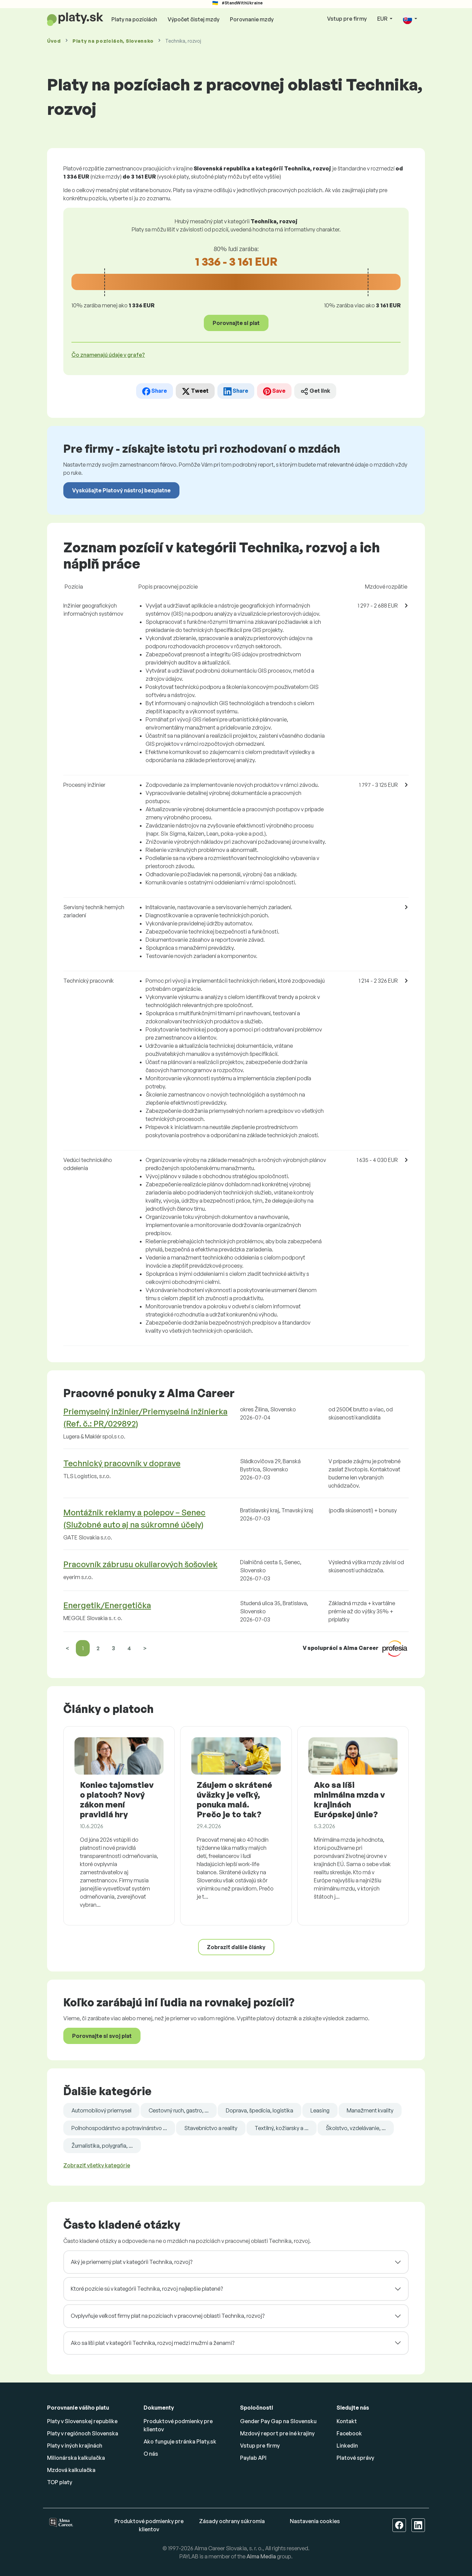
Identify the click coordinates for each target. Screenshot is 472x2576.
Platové (355, 2457)
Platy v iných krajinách (74, 2445)
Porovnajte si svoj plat (102, 2035)
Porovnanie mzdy (252, 19)
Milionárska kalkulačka (76, 2457)
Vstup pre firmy (347, 18)
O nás (151, 2453)
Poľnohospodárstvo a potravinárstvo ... (119, 2128)
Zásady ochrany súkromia (232, 2521)
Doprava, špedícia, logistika (259, 2110)
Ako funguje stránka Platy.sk (180, 2441)
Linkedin (347, 2445)
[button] (410, 19)
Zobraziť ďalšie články (236, 1947)
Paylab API (253, 2457)
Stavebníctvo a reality (210, 2128)
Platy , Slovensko (113, 41)
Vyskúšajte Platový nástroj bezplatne (121, 490)
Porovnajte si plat (236, 323)
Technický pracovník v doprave (121, 1463)
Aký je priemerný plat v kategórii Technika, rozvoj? (131, 2261)
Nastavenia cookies (315, 2521)
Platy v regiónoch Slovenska (82, 2433)
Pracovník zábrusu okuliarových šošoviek (140, 1564)
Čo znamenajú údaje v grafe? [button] (108, 354)
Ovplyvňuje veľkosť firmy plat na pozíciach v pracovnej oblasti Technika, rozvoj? (167, 2315)
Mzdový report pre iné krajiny (277, 2433)
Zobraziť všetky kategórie (96, 2165)
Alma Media (261, 2556)
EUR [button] (382, 18)
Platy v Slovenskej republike (82, 2421)
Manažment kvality (370, 2110)
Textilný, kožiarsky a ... (281, 2128)
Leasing (319, 2110)
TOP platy (59, 2482)
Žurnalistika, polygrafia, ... (102, 2145)
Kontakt (347, 2421)
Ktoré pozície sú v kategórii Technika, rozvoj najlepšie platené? (147, 2288)
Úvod (54, 41)
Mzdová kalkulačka (71, 2470)
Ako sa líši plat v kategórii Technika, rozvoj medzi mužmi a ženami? (152, 2342)
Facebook (349, 2433)
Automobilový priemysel (101, 2110)
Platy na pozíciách (134, 19)
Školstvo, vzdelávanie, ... (356, 2128)
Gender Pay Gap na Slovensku (278, 2421)
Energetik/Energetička (107, 1605)
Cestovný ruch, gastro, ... (179, 2110)
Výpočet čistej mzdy (193, 19)
